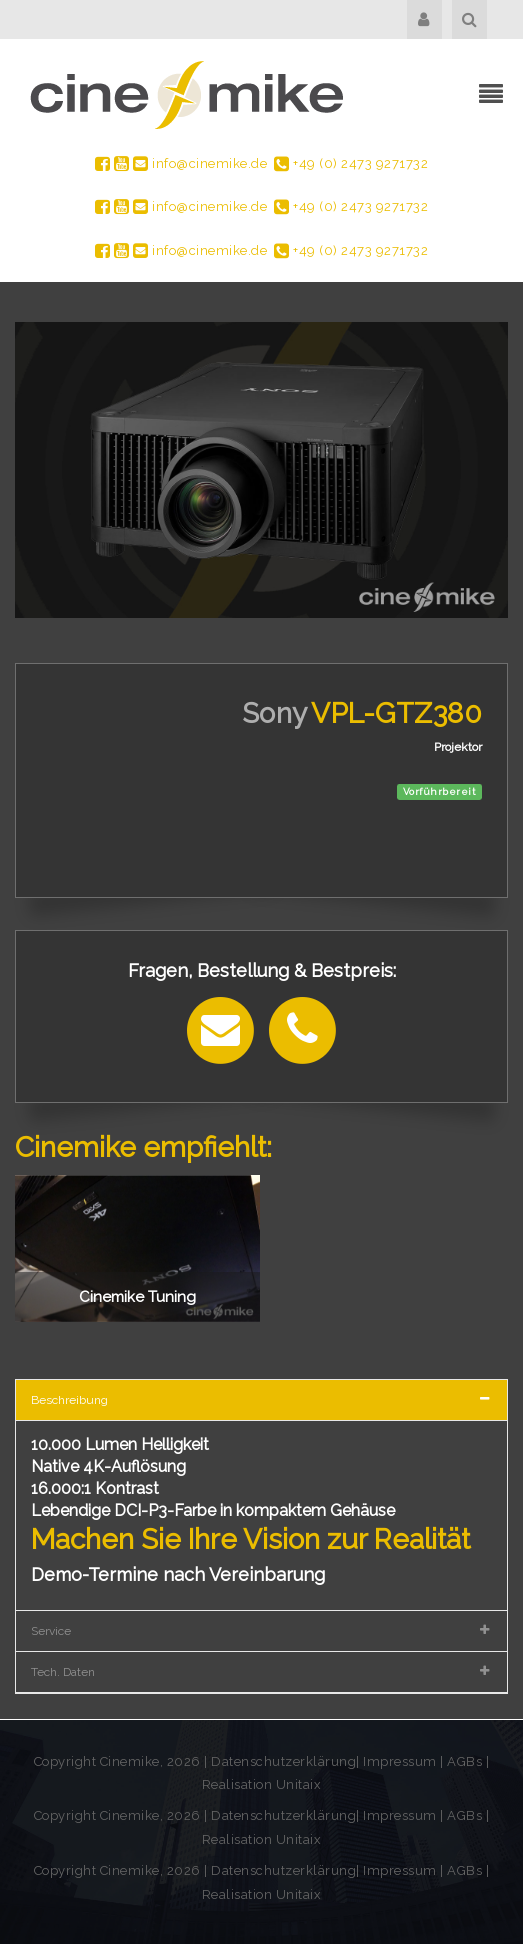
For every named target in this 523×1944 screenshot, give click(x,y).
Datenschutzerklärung (283, 1761)
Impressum (401, 1761)
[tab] (261, 1399)
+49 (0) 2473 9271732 (351, 163)
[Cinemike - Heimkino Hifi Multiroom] (185, 94)
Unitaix (299, 1784)
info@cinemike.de (200, 163)
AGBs (464, 1761)
